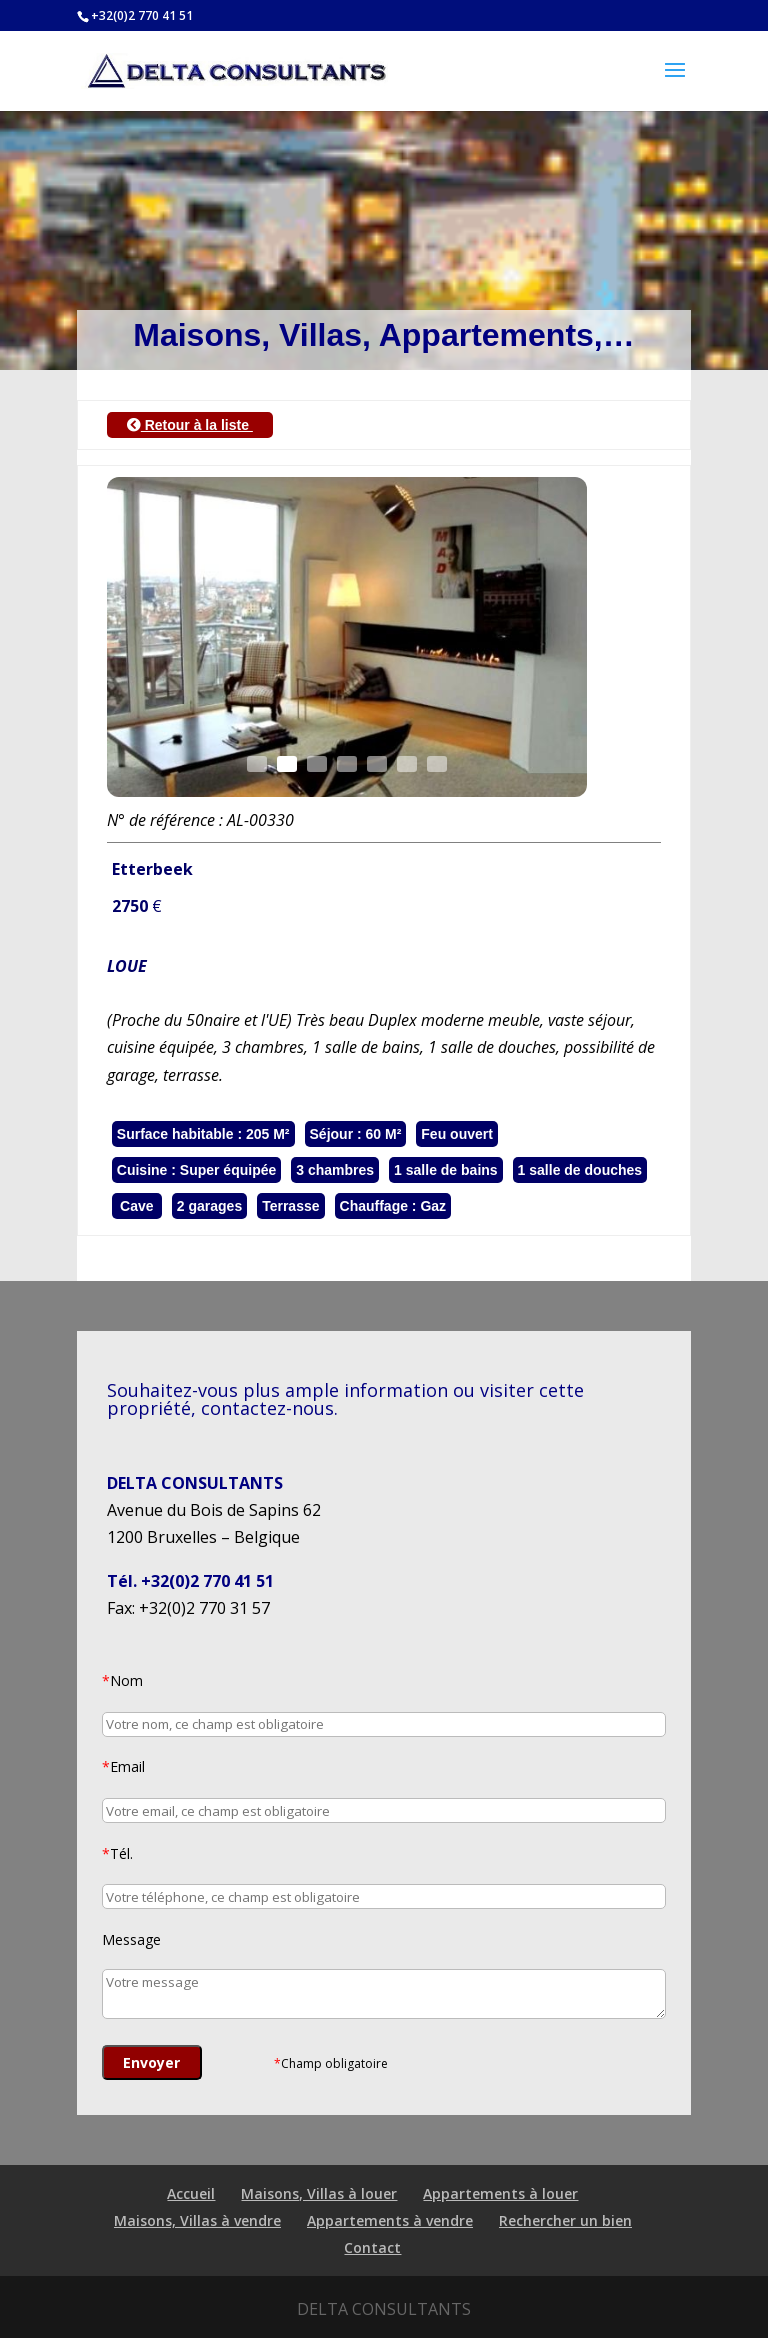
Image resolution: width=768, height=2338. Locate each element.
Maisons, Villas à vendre (197, 2220)
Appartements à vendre (390, 2220)
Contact (372, 2247)
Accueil (191, 2193)
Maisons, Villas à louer (319, 2193)
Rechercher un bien (565, 2220)
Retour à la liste (190, 425)
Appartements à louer (500, 2193)
